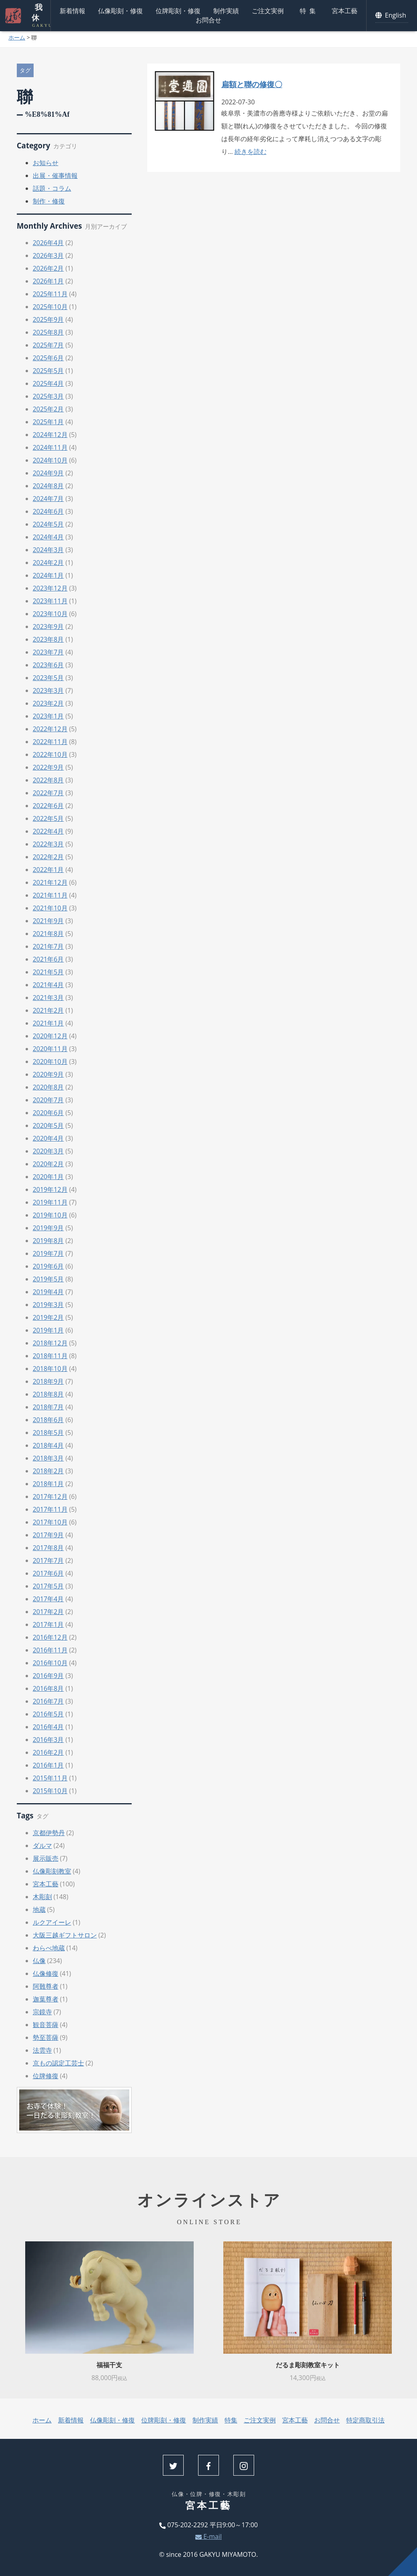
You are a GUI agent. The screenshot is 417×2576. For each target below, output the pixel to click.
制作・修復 (49, 201)
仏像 (39, 1960)
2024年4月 (48, 537)
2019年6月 (48, 1266)
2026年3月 (48, 255)
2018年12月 (50, 1343)
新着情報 (72, 10)
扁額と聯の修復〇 (251, 84)
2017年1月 (48, 1624)
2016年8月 (48, 1688)
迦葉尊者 (45, 1999)
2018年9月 (48, 1381)
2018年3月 (48, 1458)
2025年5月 (48, 370)
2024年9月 (48, 473)
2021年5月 (48, 972)
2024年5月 (48, 524)
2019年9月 (48, 1227)
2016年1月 (48, 1765)
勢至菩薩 (45, 2037)
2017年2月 (48, 1611)
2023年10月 (50, 613)
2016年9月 (48, 1675)
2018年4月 (48, 1445)
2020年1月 (48, 1176)
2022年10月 (50, 754)
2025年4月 (48, 383)
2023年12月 (50, 588)
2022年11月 (50, 741)
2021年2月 (48, 1010)
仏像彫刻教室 (52, 1871)
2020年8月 (48, 1087)
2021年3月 (48, 997)
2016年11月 (50, 1650)
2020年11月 (50, 1048)
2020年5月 (48, 1125)
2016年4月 (48, 1726)
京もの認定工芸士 (58, 2063)
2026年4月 (48, 242)
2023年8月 (48, 639)
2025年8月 (48, 332)
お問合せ (208, 20)
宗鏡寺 (42, 2011)
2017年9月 (48, 1534)
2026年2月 (48, 268)
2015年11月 (50, 1778)
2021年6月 (48, 959)
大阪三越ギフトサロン (65, 1935)
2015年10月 (50, 1790)
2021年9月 (48, 920)
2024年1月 (48, 575)
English (391, 15)
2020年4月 (48, 1138)
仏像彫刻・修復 (120, 10)
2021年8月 (48, 933)
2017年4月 (48, 1598)
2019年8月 (48, 1240)
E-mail (208, 2536)
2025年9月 (48, 319)
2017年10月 (50, 1522)
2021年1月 (48, 1023)
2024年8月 (48, 485)
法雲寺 (42, 2050)
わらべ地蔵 (49, 1947)
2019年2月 (48, 1317)
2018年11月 (50, 1355)
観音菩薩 (45, 2024)
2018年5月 (48, 1432)
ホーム (16, 37)
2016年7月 (48, 1701)
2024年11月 (50, 447)
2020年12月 (50, 1036)
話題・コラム (52, 188)
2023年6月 (48, 664)
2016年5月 (48, 1714)
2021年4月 (48, 984)
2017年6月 (48, 1573)
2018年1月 (48, 1483)
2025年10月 (50, 306)
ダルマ (42, 1845)
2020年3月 (48, 1151)
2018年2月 (48, 1471)
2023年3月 (48, 690)
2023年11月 (50, 601)
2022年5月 (48, 818)
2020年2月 (48, 1163)
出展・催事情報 (55, 175)
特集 (309, 10)
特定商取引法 (365, 2420)
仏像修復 (45, 1973)
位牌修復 (45, 2075)
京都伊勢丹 (49, 1832)
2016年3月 (48, 1739)
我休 (36, 15)
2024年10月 (50, 460)
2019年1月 (48, 1330)
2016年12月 (50, 1637)
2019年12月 (50, 1189)
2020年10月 (50, 1061)
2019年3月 (48, 1304)
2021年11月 (50, 895)
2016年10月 (50, 1662)
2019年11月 (50, 1202)
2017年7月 (48, 1560)
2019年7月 (48, 1253)
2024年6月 (48, 511)
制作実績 (226, 10)
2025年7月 (48, 345)
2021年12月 (50, 882)
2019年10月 (50, 1215)
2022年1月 (48, 869)
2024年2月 (48, 562)
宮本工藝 (344, 10)
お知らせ (45, 162)
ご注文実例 (268, 10)
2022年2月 (48, 856)
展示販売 (45, 1858)
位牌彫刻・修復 (178, 10)
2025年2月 (48, 409)
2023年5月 (48, 677)
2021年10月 (50, 908)
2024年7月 (48, 498)
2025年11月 (50, 293)
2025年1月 (48, 421)
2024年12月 (50, 434)
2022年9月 (48, 767)
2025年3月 (48, 396)
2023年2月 (48, 703)
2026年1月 (48, 281)
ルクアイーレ (52, 1922)
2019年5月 (48, 1279)
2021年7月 (48, 946)
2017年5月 (48, 1586)
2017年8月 (48, 1547)
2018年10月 (50, 1368)
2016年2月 (48, 1752)
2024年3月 (48, 549)
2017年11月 (50, 1509)
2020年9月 (48, 1074)
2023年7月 (48, 652)
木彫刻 (42, 1896)
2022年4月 (48, 831)
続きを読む (251, 151)
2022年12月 (50, 728)
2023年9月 (48, 626)
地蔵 (39, 1909)
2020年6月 (48, 1112)
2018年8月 (48, 1394)
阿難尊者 (45, 1986)
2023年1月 (48, 716)
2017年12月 (50, 1496)
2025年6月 (48, 357)
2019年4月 (48, 1291)
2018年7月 (48, 1407)
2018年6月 (48, 1419)
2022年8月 (48, 780)
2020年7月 (48, 1099)
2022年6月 (48, 805)
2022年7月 (48, 792)
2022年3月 (48, 844)
